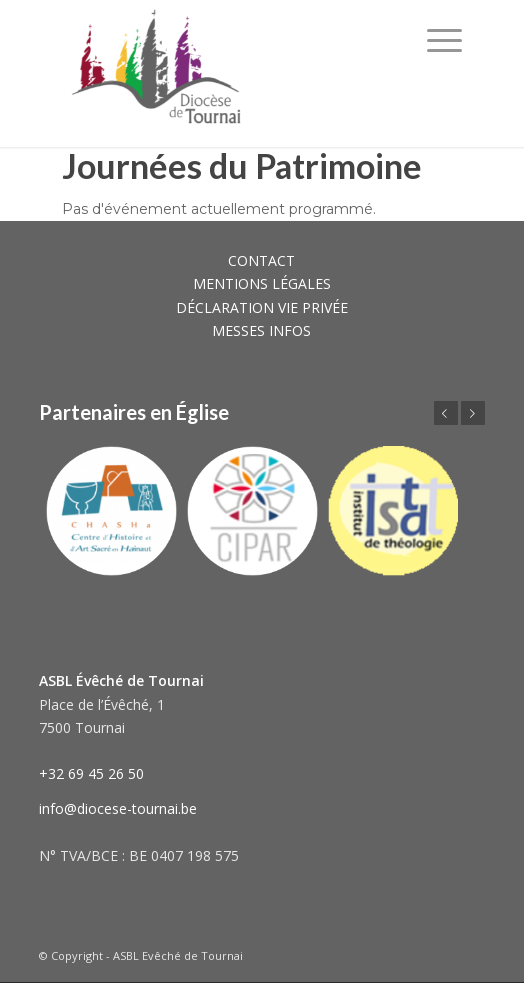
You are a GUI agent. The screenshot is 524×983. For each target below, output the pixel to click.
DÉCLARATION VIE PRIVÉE (262, 307)
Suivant (473, 413)
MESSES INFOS (261, 330)
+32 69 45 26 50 (91, 773)
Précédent (446, 413)
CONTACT (261, 260)
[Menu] (444, 40)
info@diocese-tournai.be (118, 808)
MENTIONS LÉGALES (262, 283)
